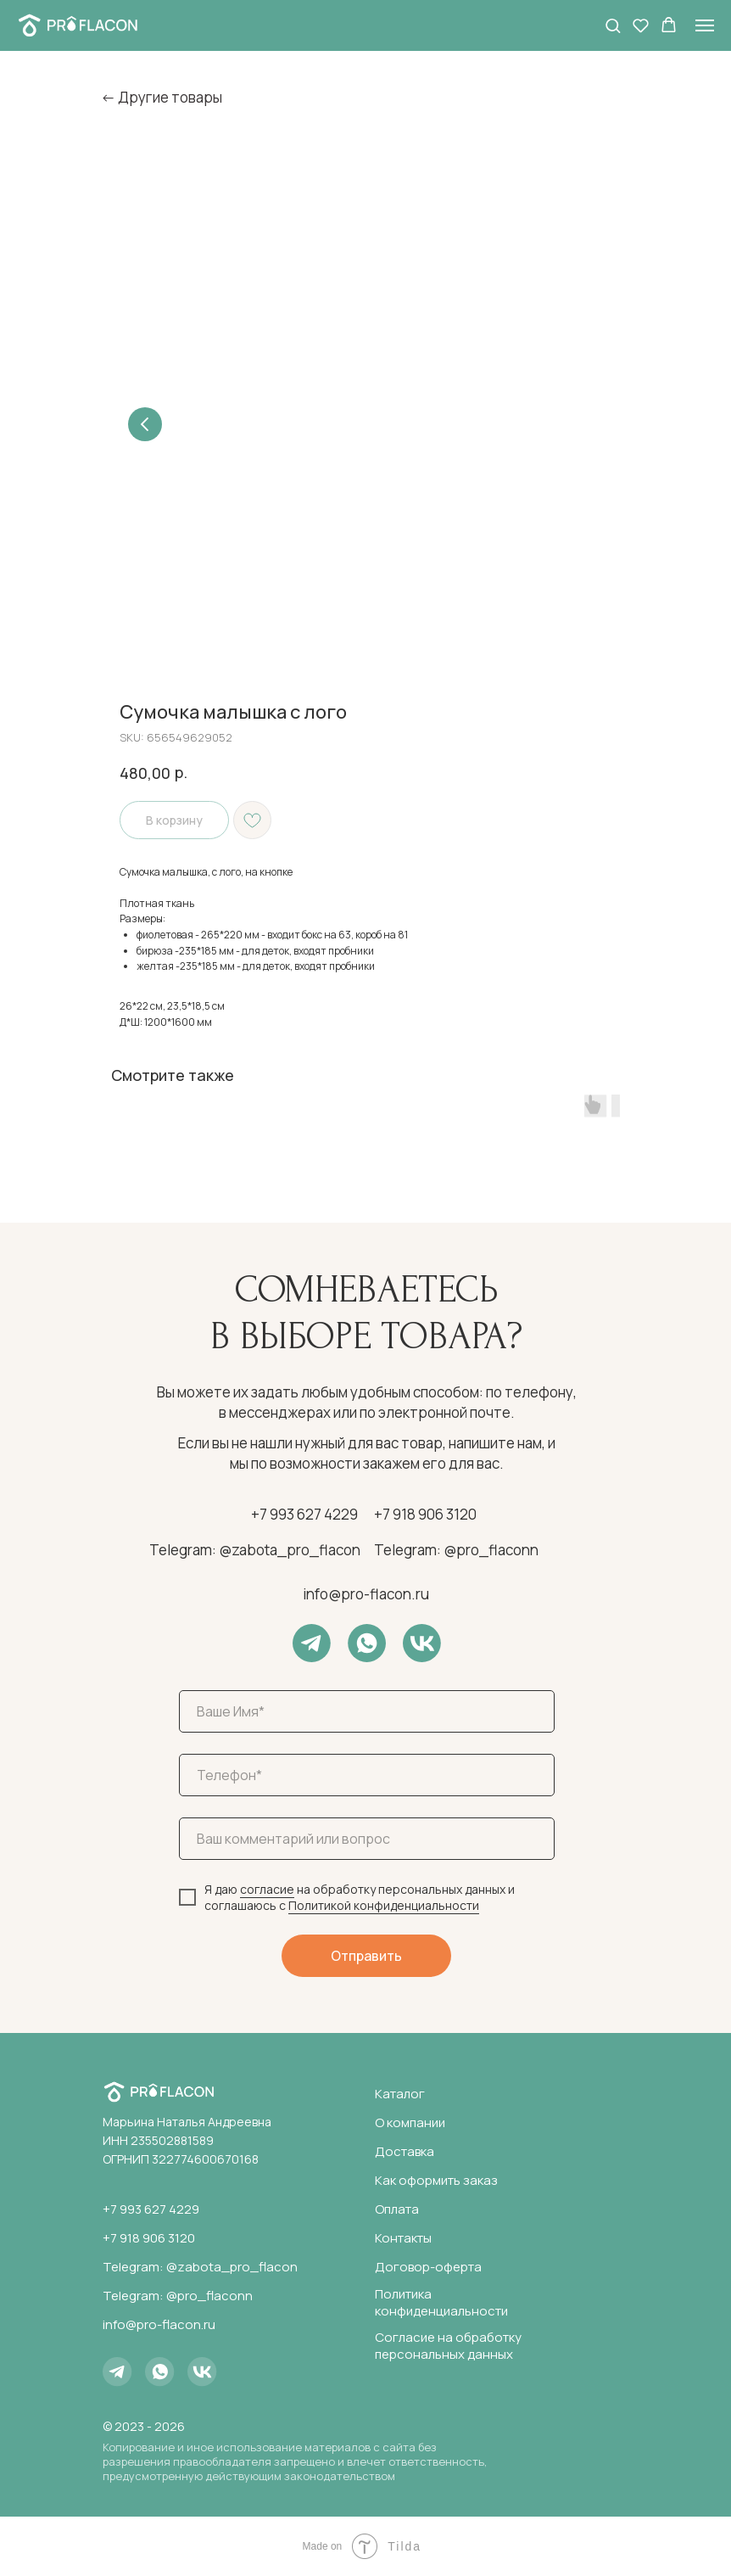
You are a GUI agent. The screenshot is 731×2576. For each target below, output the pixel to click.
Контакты (403, 2238)
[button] (613, 25)
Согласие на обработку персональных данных (448, 2345)
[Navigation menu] (704, 25)
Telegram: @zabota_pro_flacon (254, 1550)
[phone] (367, 1775)
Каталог (400, 2094)
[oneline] (367, 1838)
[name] (367, 1711)
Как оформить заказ (436, 2180)
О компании (410, 2122)
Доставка (404, 2151)
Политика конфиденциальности (441, 2302)
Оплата (397, 2209)
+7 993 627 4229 (304, 1514)
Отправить (366, 1955)
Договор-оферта (428, 2267)
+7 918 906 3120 (425, 1514)
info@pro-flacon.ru (366, 1594)
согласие (267, 1889)
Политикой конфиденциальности (383, 1905)
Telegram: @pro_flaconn (456, 1550)
